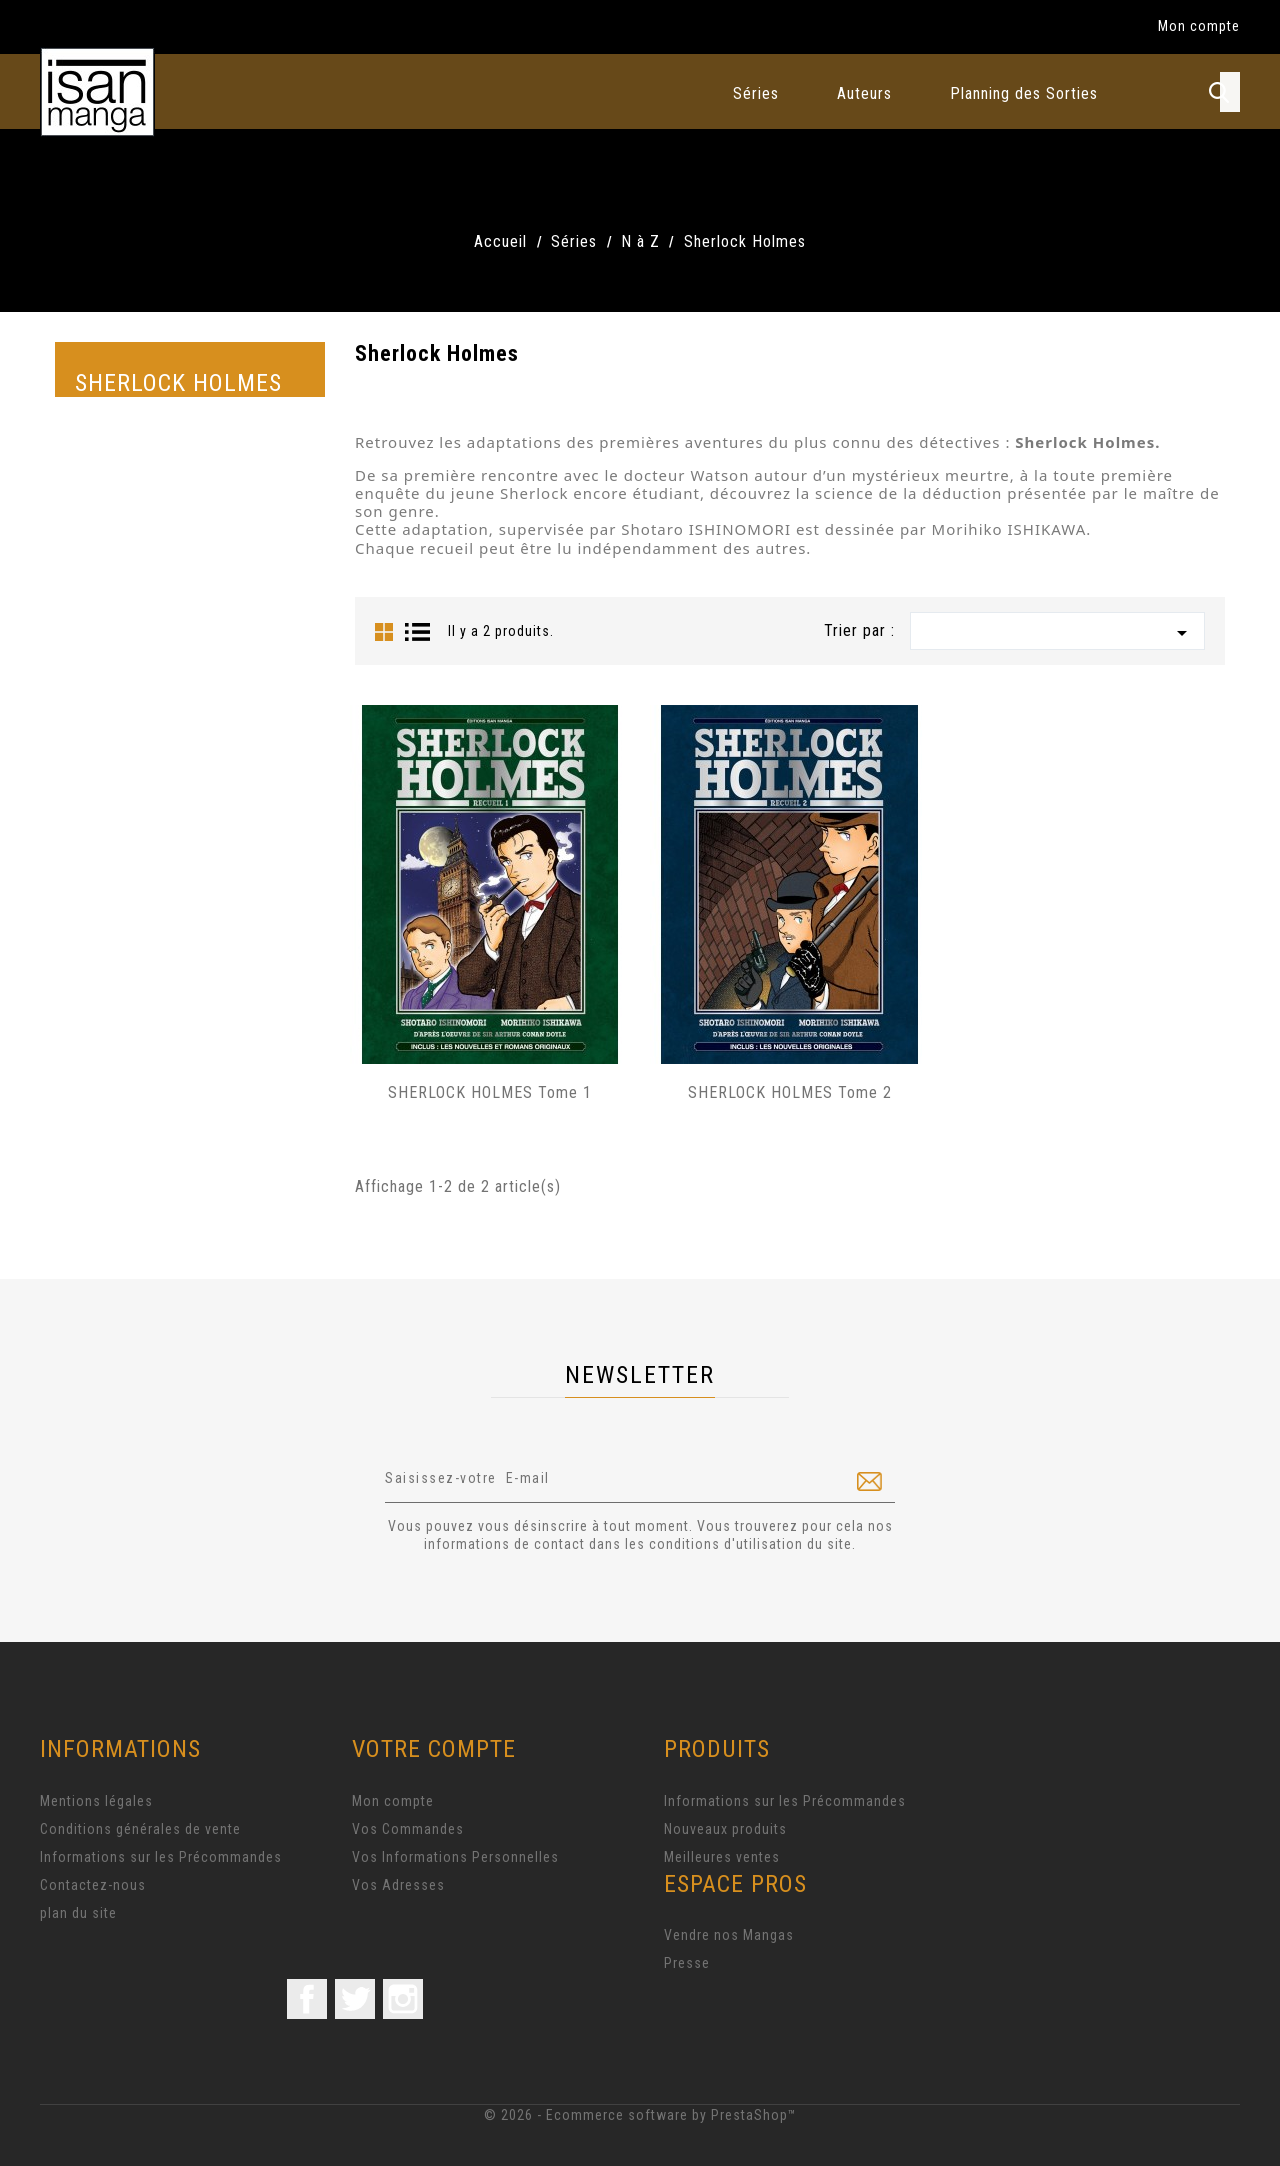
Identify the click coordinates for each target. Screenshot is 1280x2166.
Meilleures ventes (722, 1857)
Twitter (355, 1999)
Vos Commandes (408, 1829)
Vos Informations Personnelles (455, 1857)
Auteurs (864, 93)
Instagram (403, 1999)
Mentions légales (96, 1801)
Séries (756, 93)
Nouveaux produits (725, 1829)
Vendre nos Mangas (729, 1935)
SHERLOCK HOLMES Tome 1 (490, 1092)
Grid (384, 632)
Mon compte (393, 1801)
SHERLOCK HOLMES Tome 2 (790, 1092)
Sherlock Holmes (178, 382)
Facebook (307, 1999)
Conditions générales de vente (140, 1829)
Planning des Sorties (1024, 93)
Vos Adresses (398, 1885)
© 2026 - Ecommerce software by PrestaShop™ (640, 2115)
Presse (687, 1963)
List (418, 632)
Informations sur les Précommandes (161, 1857)
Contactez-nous (93, 1885)
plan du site (78, 1913)
